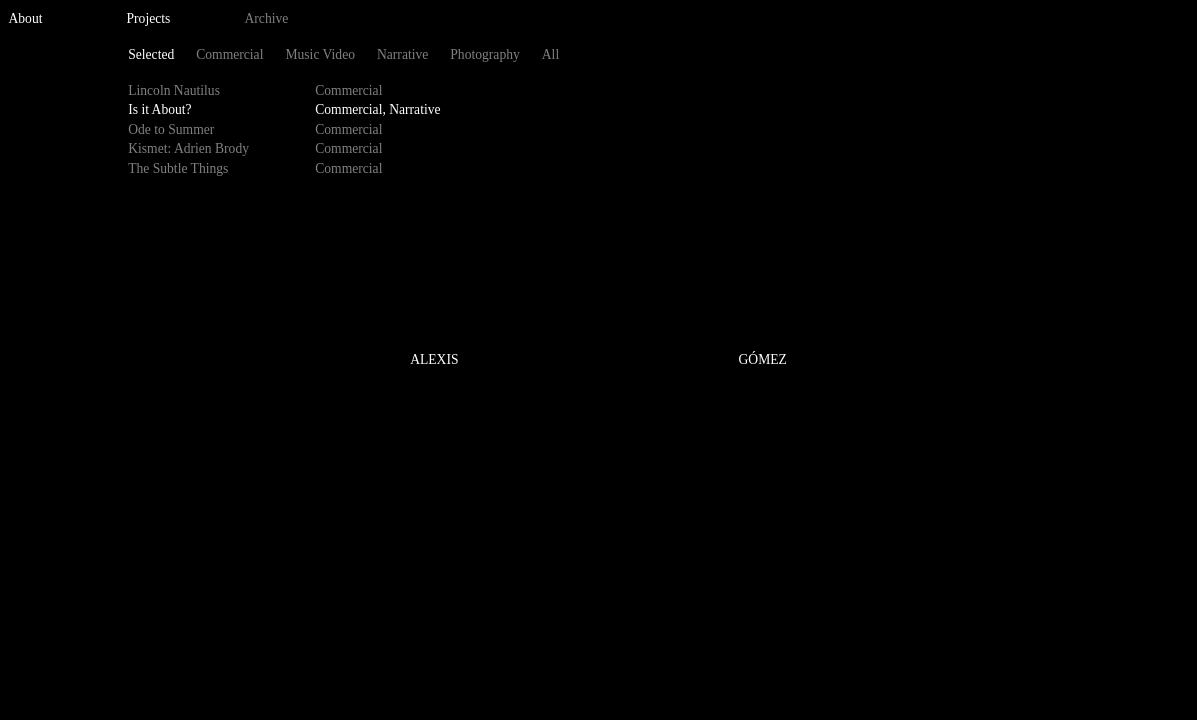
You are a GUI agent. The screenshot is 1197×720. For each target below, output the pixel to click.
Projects (149, 18)
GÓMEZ (763, 360)
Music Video (320, 54)
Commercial (229, 54)
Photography (484, 54)
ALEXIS (434, 360)
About (26, 18)
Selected (151, 54)
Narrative (402, 54)
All (550, 54)
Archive (267, 18)
